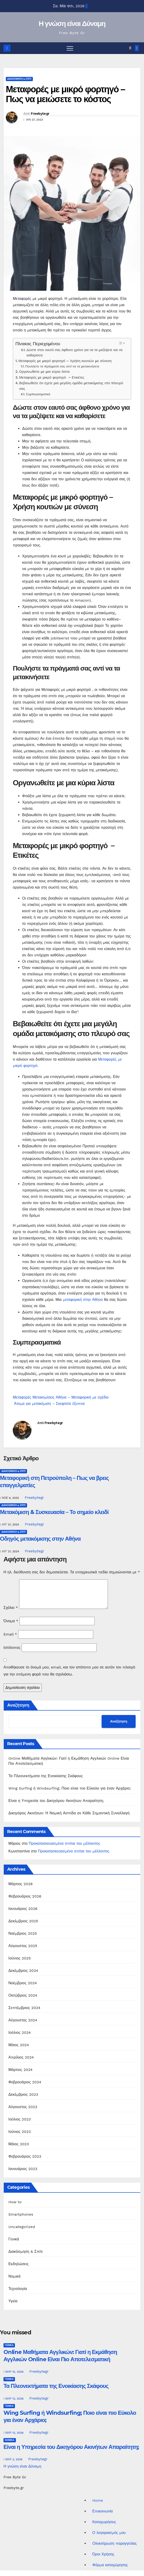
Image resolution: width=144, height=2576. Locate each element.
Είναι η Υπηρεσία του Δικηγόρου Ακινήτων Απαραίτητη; (56, 1806)
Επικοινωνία (102, 2517)
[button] (130, 48)
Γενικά (13, 2244)
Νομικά (14, 2282)
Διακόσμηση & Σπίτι (19, 79)
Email (10, 1640)
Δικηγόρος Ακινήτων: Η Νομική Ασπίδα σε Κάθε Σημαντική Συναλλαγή (69, 1818)
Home (97, 2506)
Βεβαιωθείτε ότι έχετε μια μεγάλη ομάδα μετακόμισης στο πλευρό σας (71, 386)
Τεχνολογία (17, 2294)
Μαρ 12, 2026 (14, 2404)
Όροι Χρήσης (103, 2560)
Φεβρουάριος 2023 (24, 2162)
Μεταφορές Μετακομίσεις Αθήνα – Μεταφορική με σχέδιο (61, 1397)
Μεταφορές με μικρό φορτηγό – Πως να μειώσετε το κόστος (65, 94)
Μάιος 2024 (18, 2050)
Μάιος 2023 (18, 2149)
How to (15, 2207)
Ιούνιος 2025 (19, 1964)
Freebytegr (40, 113)
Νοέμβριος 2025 (22, 1939)
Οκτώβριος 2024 (22, 2001)
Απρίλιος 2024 (21, 2063)
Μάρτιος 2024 (20, 2075)
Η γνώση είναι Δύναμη (72, 23)
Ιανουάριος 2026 (23, 1914)
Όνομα (10, 1626)
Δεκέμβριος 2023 (23, 2100)
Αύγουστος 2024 (22, 2025)
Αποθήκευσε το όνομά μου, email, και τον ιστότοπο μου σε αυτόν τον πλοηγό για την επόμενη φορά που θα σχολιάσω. (69, 1676)
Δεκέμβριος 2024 (23, 1976)
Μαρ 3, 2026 (13, 2465)
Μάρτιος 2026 (20, 1889)
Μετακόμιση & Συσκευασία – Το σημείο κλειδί (54, 1512)
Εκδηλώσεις (18, 2269)
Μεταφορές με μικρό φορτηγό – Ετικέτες (51, 377)
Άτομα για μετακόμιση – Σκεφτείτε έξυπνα (49, 1403)
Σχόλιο (10, 1613)
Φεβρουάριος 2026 (24, 1902)
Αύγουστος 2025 (22, 1951)
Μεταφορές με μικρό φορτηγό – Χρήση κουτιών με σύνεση (65, 361)
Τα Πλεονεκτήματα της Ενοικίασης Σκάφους (45, 1781)
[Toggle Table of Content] (121, 343)
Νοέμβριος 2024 (22, 1988)
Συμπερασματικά (38, 394)
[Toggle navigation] (70, 48)
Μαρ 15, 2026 (14, 2377)
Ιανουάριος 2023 (22, 2174)
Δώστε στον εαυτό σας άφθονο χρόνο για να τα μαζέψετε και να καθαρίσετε (75, 352)
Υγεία (12, 2306)
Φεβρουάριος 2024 (24, 2087)
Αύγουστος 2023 (22, 2112)
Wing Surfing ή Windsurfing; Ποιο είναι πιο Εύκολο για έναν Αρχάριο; (69, 1794)
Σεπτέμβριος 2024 (24, 2013)
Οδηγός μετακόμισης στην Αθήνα (40, 1538)
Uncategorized (21, 2232)
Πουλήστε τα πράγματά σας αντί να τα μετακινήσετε (62, 366)
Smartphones (20, 2220)
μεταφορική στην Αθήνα (83, 1299)
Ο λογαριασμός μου (109, 2538)
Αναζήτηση (18, 1710)
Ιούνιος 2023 (19, 2137)
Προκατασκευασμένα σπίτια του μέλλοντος (64, 1849)
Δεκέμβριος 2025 (23, 1926)
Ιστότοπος (12, 1653)
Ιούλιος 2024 (19, 2038)
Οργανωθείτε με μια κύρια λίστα (44, 372)
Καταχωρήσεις (104, 2527)
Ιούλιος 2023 (19, 2125)
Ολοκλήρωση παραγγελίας (114, 2549)
